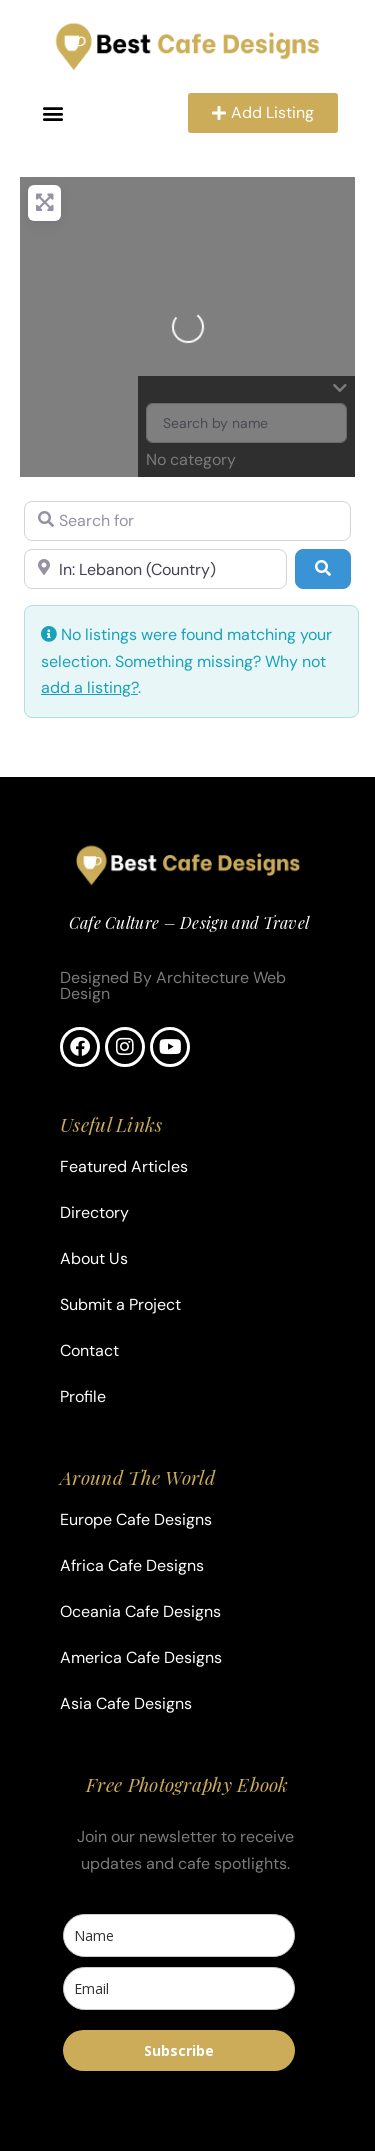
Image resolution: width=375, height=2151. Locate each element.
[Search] (323, 569)
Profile (83, 1396)
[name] (179, 1935)
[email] (179, 1988)
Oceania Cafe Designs (140, 1611)
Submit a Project (120, 1304)
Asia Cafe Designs (126, 1703)
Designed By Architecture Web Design (173, 985)
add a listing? (89, 687)
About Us (94, 1258)
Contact (89, 1350)
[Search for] (187, 521)
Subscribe (179, 2050)
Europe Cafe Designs (136, 1519)
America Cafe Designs (141, 1657)
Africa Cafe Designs (132, 1565)
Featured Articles (124, 1166)
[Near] (155, 569)
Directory (94, 1212)
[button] (53, 112)
